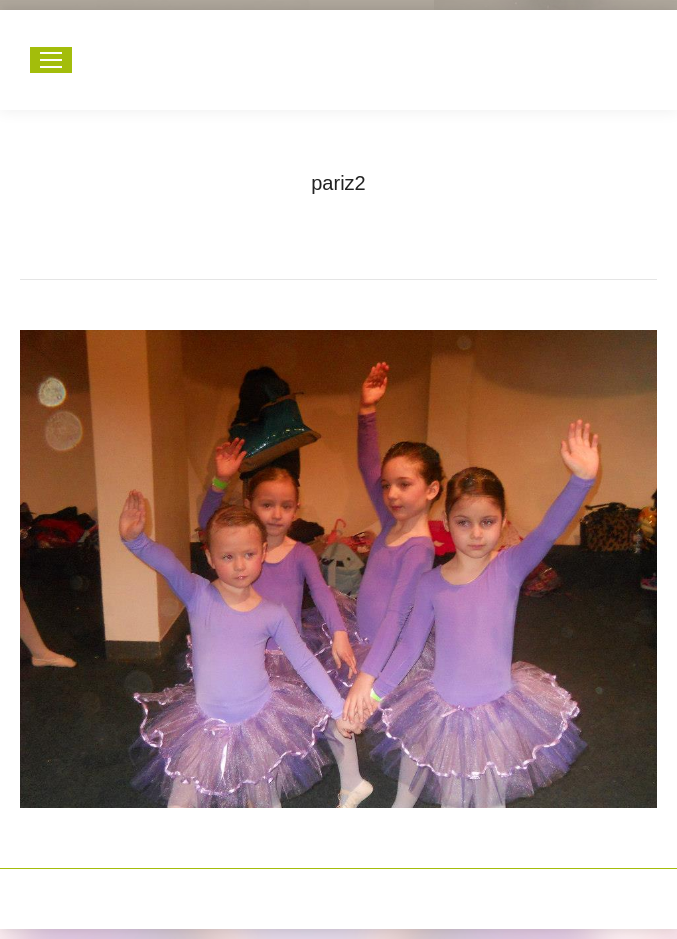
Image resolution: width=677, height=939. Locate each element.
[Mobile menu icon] (51, 60)
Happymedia (377, 889)
